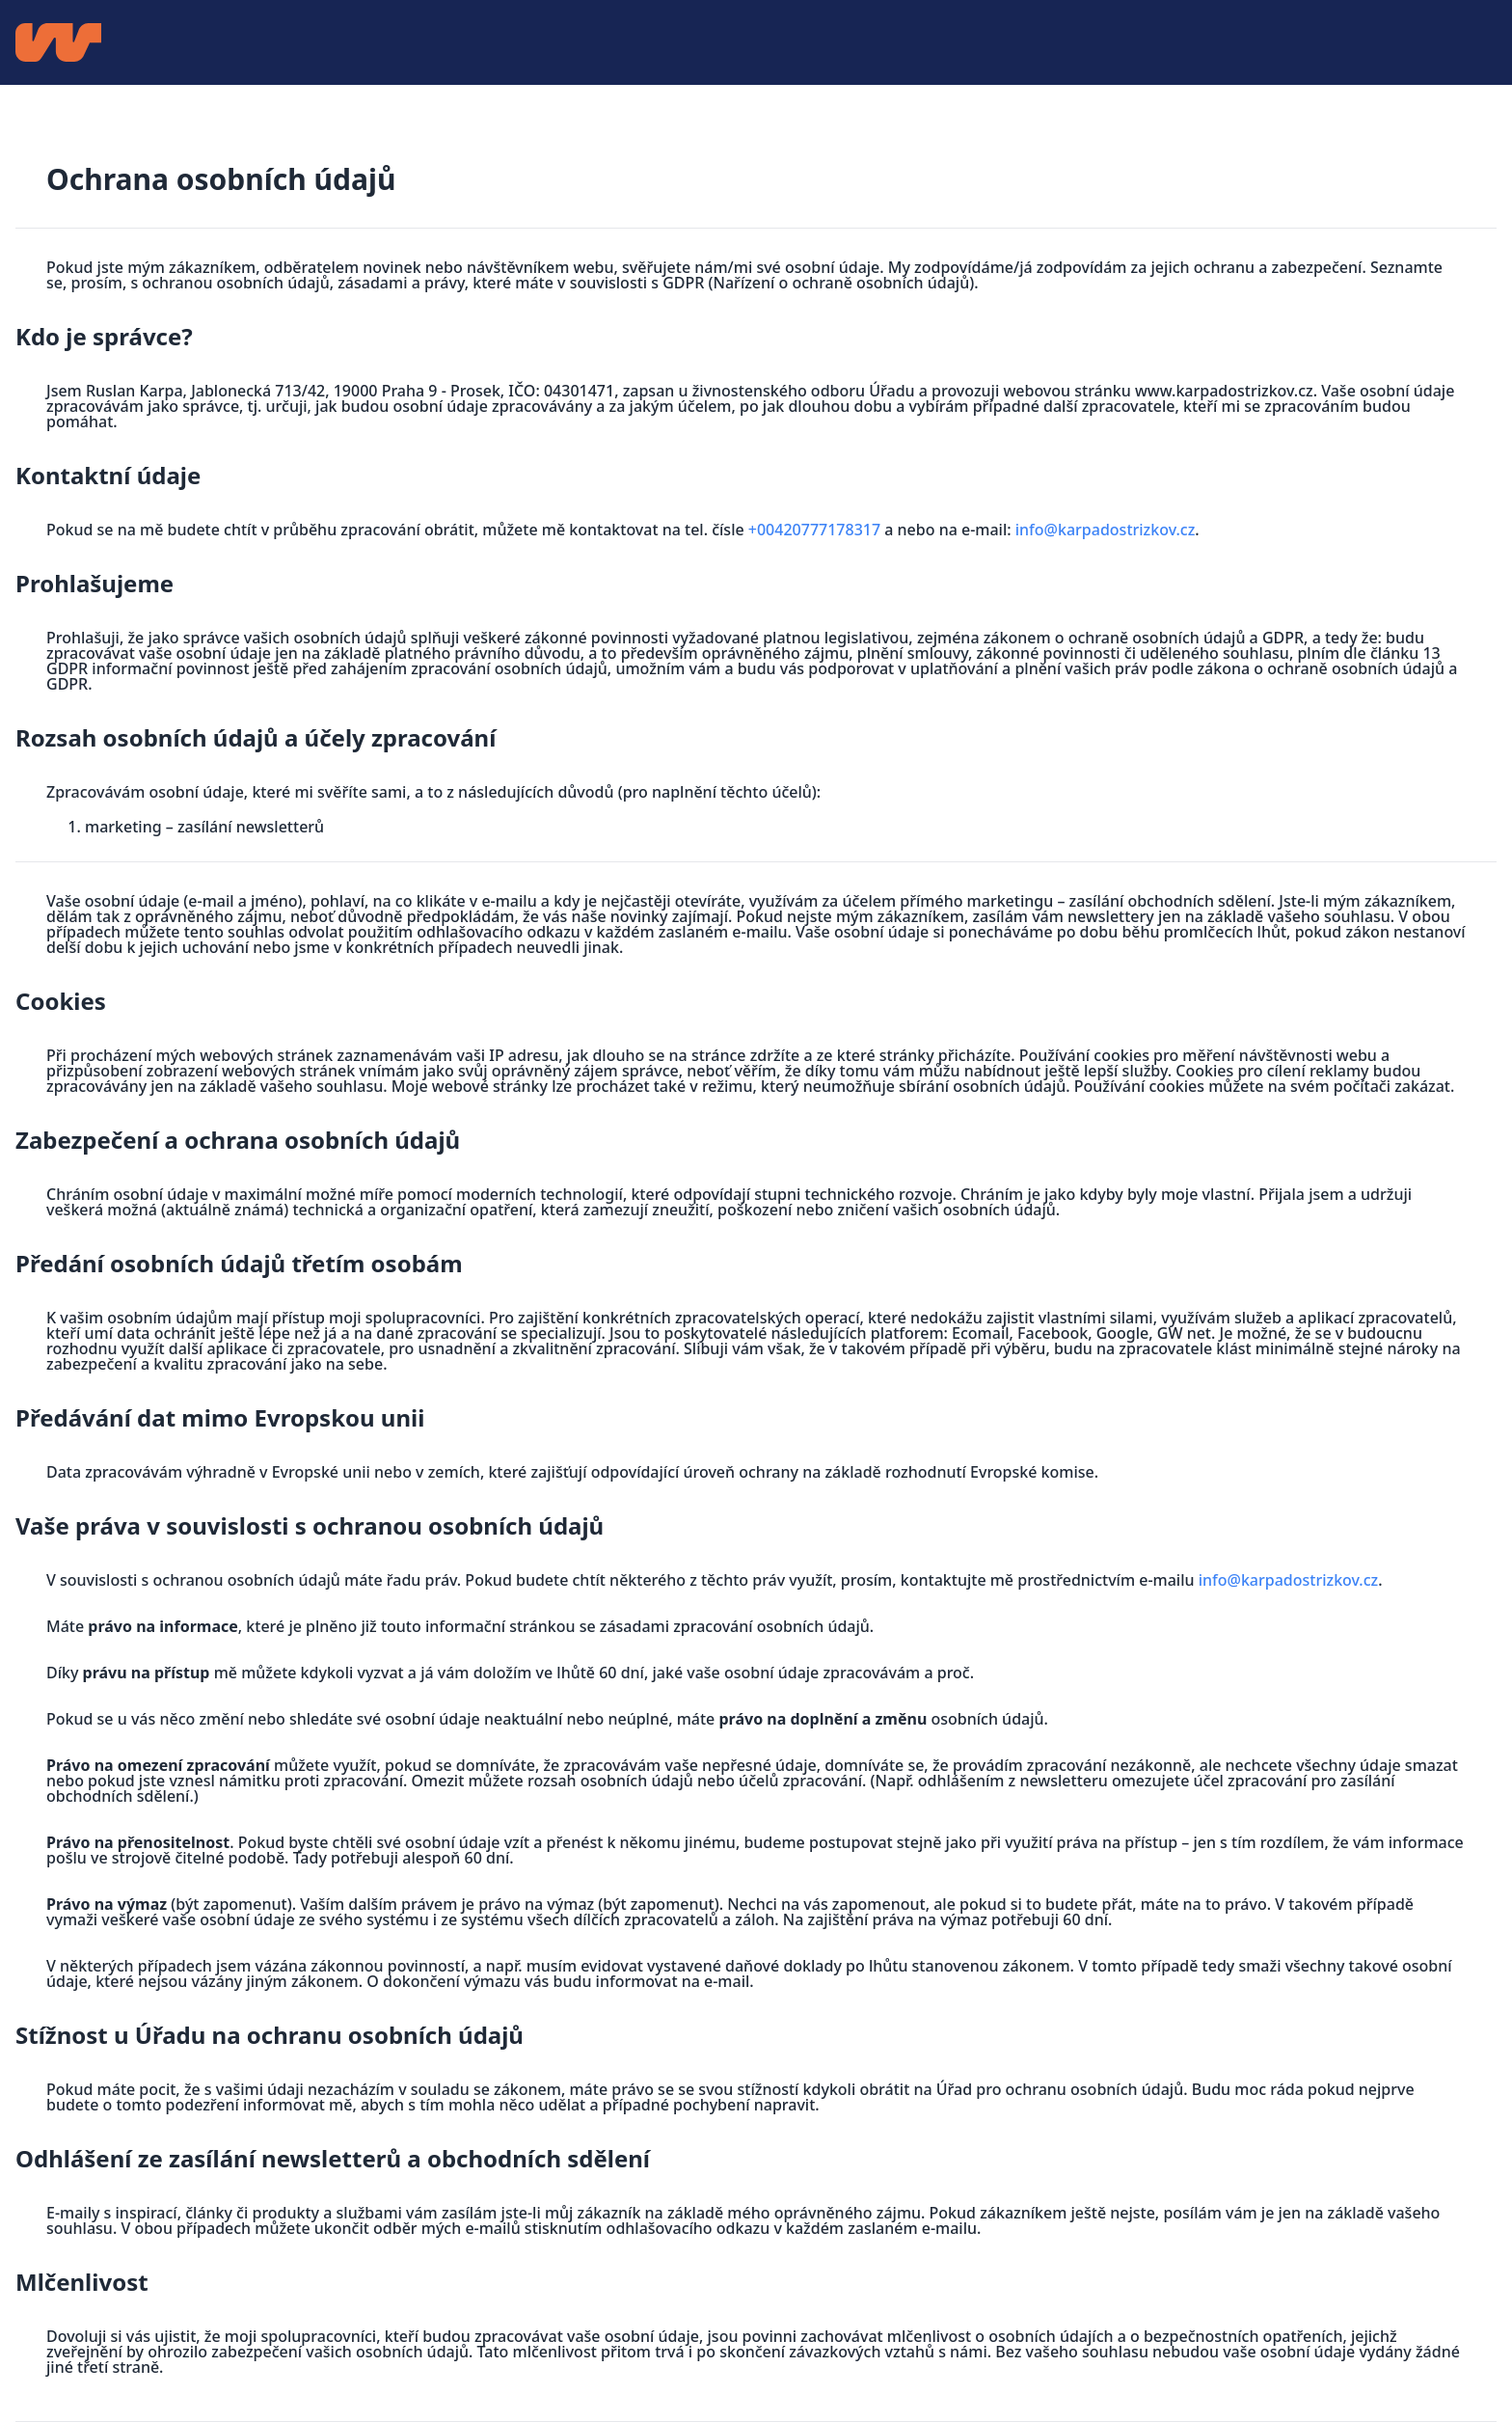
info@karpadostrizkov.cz (1105, 529)
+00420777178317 (814, 529)
